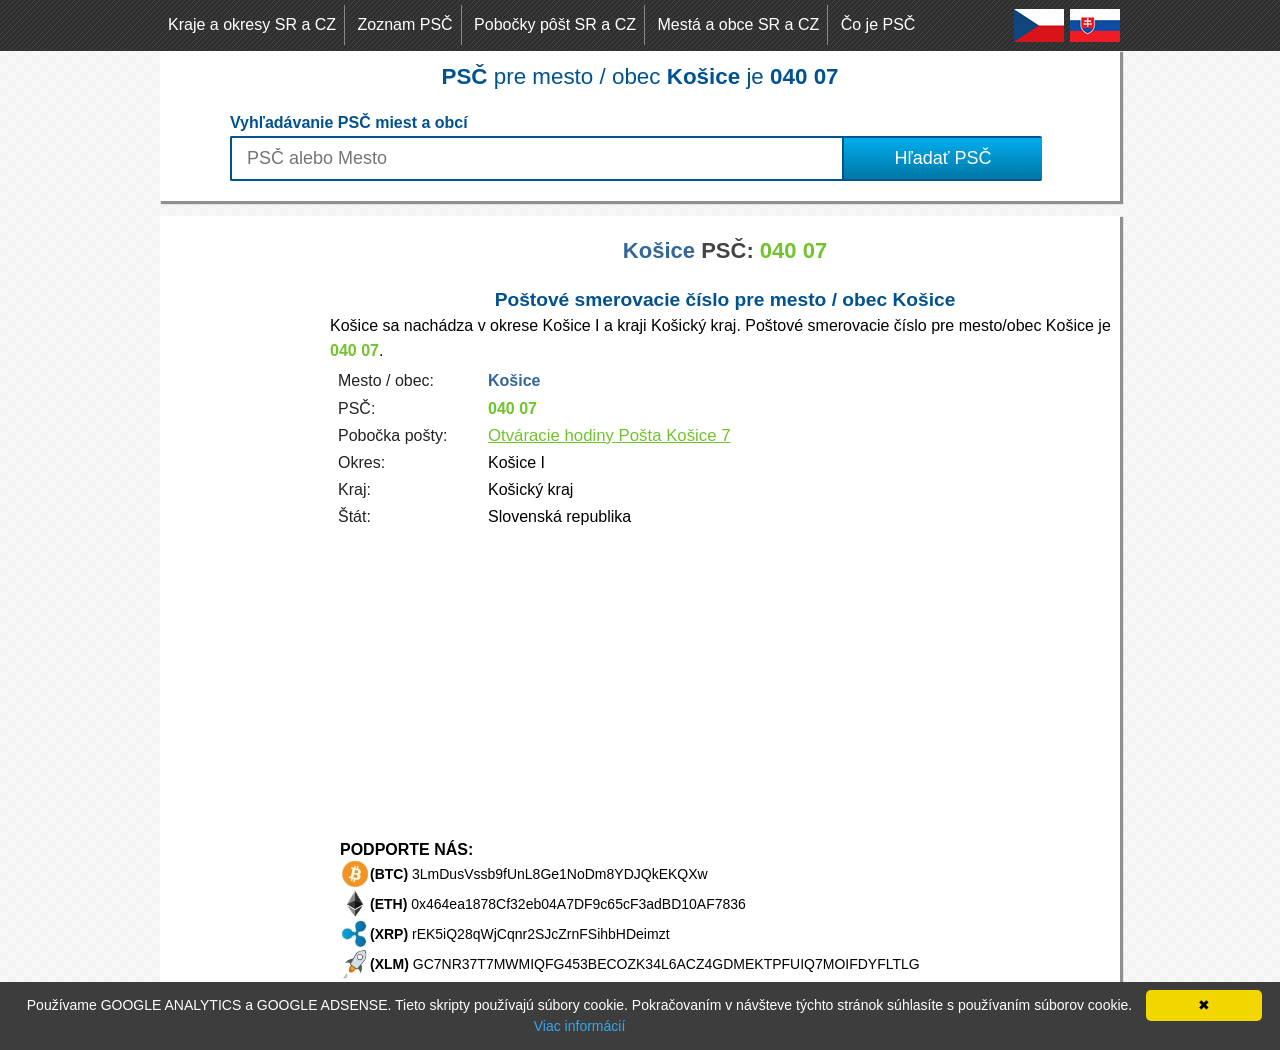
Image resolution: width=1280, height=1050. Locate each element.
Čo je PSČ (878, 24)
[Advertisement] (240, 516)
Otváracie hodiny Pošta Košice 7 (609, 435)
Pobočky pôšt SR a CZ (555, 24)
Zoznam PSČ (405, 24)
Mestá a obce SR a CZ (738, 24)
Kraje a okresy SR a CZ (252, 24)
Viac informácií (580, 1026)
